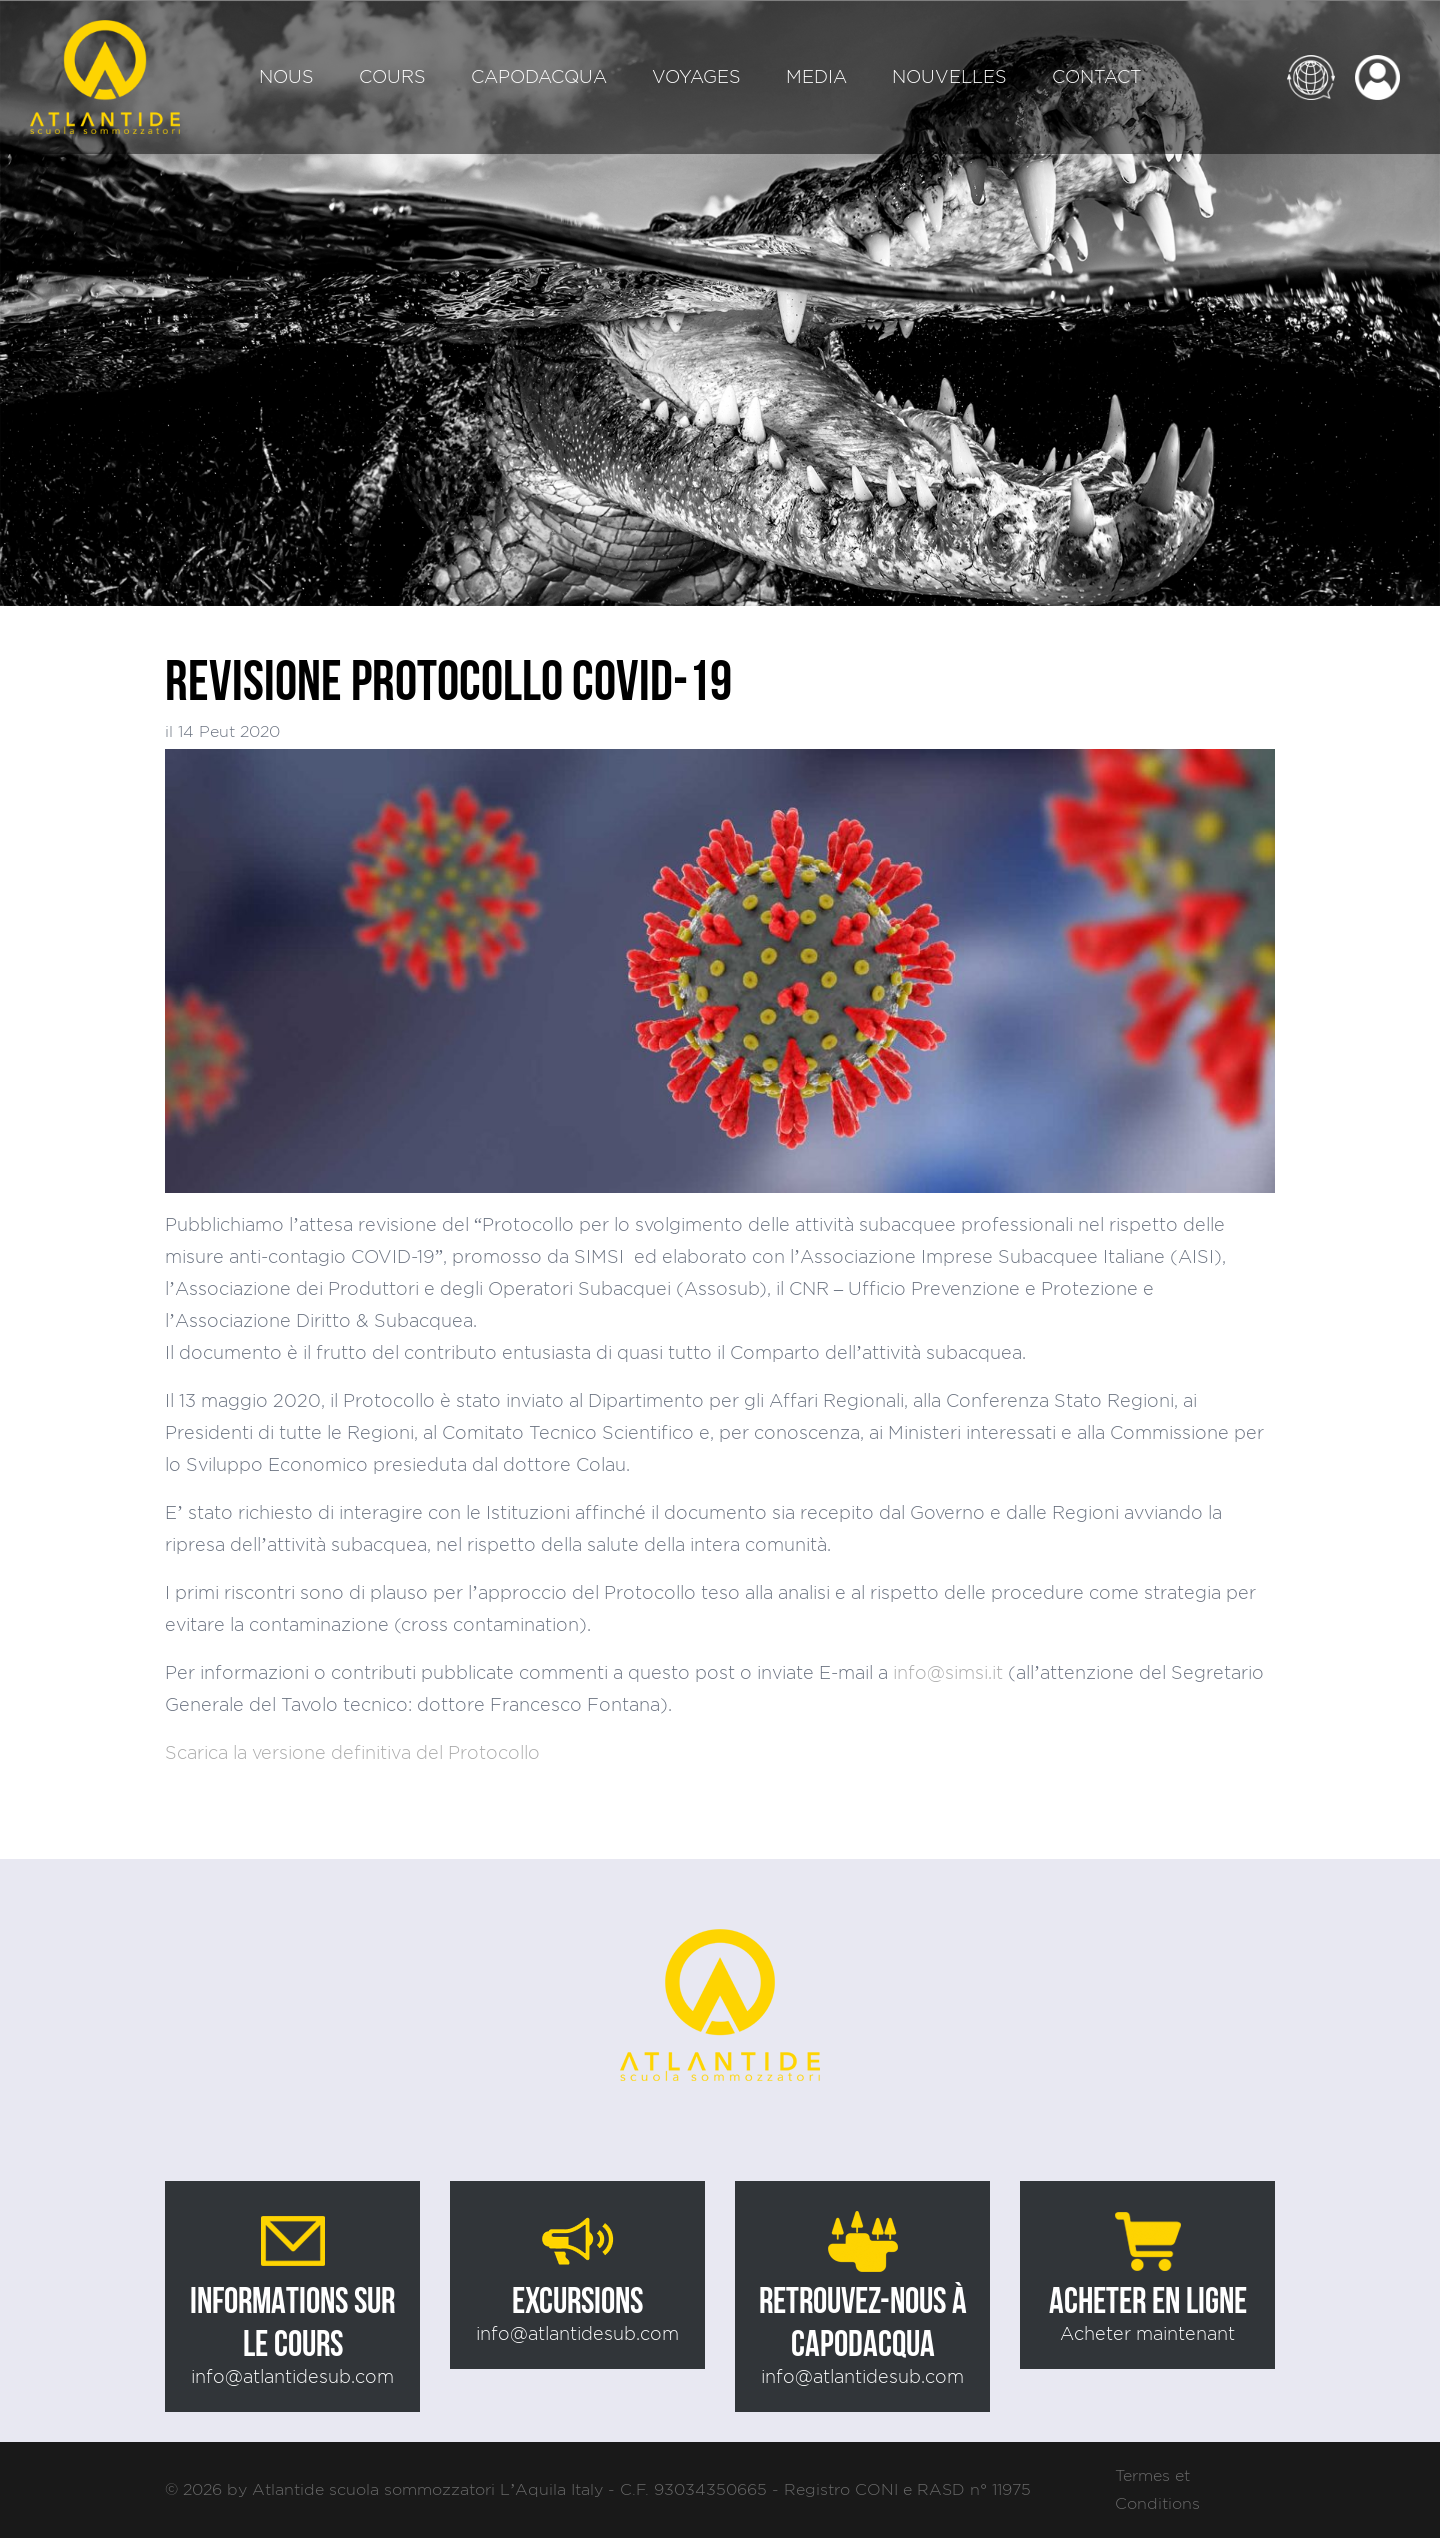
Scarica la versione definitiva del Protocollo (352, 1752)
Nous (286, 76)
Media (816, 76)
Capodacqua (539, 76)
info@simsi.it (948, 1672)
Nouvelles (949, 76)
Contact (1097, 76)
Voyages (696, 76)
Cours (392, 76)
